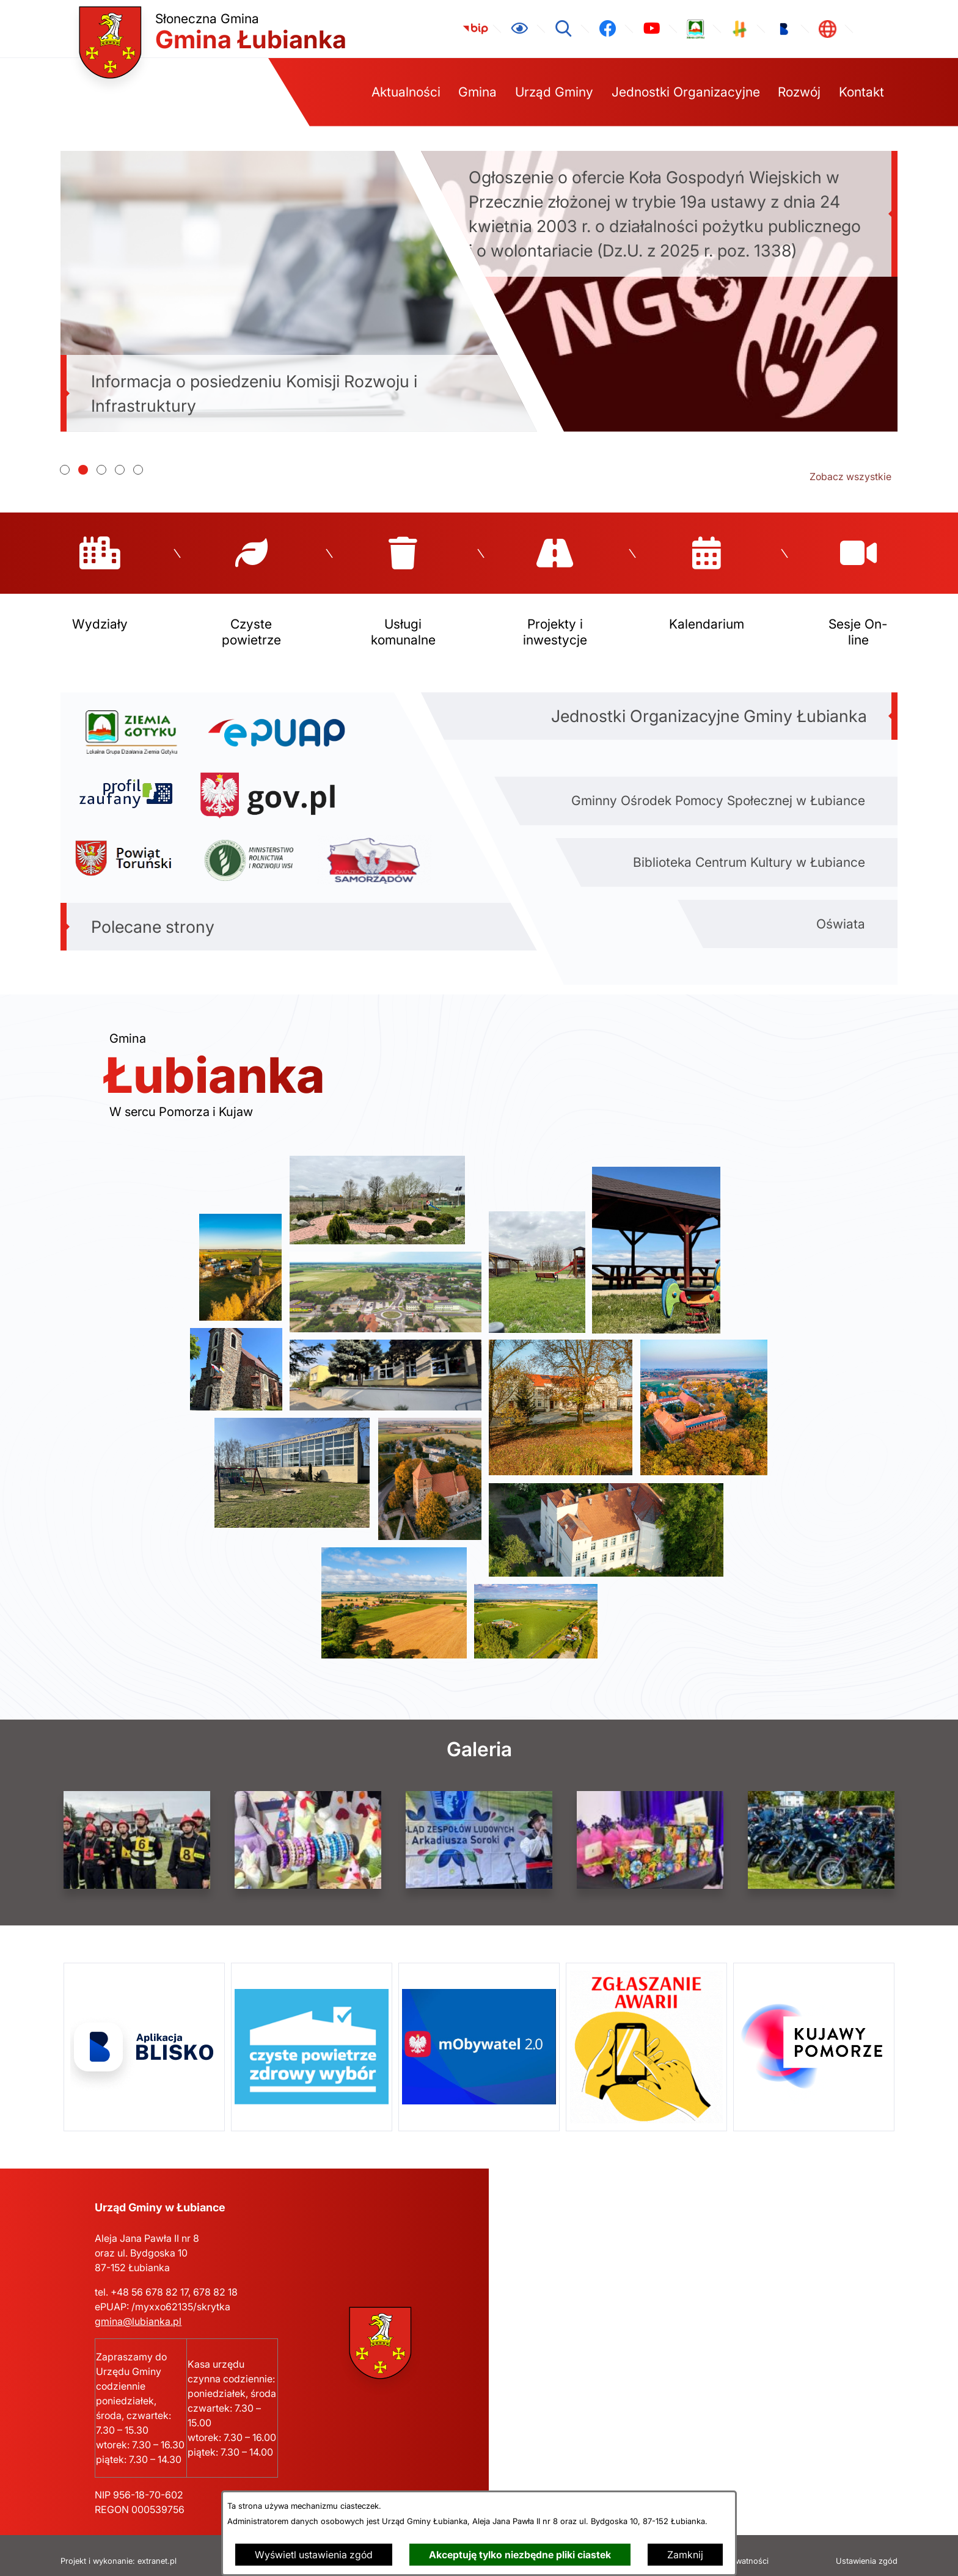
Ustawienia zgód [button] (867, 2550)
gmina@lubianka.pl (138, 2310)
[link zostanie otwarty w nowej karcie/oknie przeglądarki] (475, 28)
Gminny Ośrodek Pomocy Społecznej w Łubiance (718, 789)
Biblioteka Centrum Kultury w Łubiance (749, 851)
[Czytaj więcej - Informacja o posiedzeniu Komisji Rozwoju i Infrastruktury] (298, 291)
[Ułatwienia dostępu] (519, 28)
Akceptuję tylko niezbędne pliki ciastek (520, 2555)
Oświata (840, 912)
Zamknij (685, 2555)
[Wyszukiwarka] (563, 28)
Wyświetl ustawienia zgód (314, 2555)
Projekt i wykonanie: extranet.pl (118, 2550)
